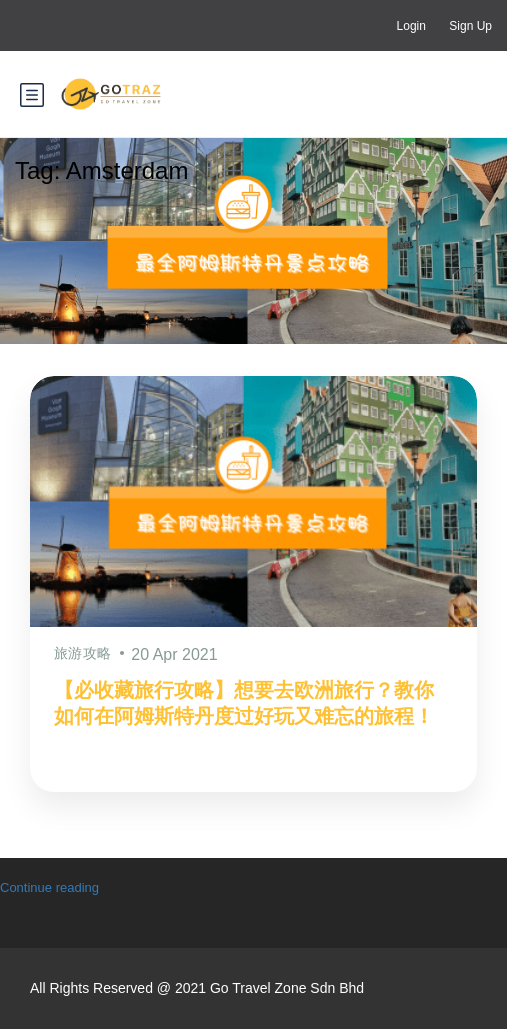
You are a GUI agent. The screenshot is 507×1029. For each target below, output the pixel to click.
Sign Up (470, 26)
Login (411, 26)
